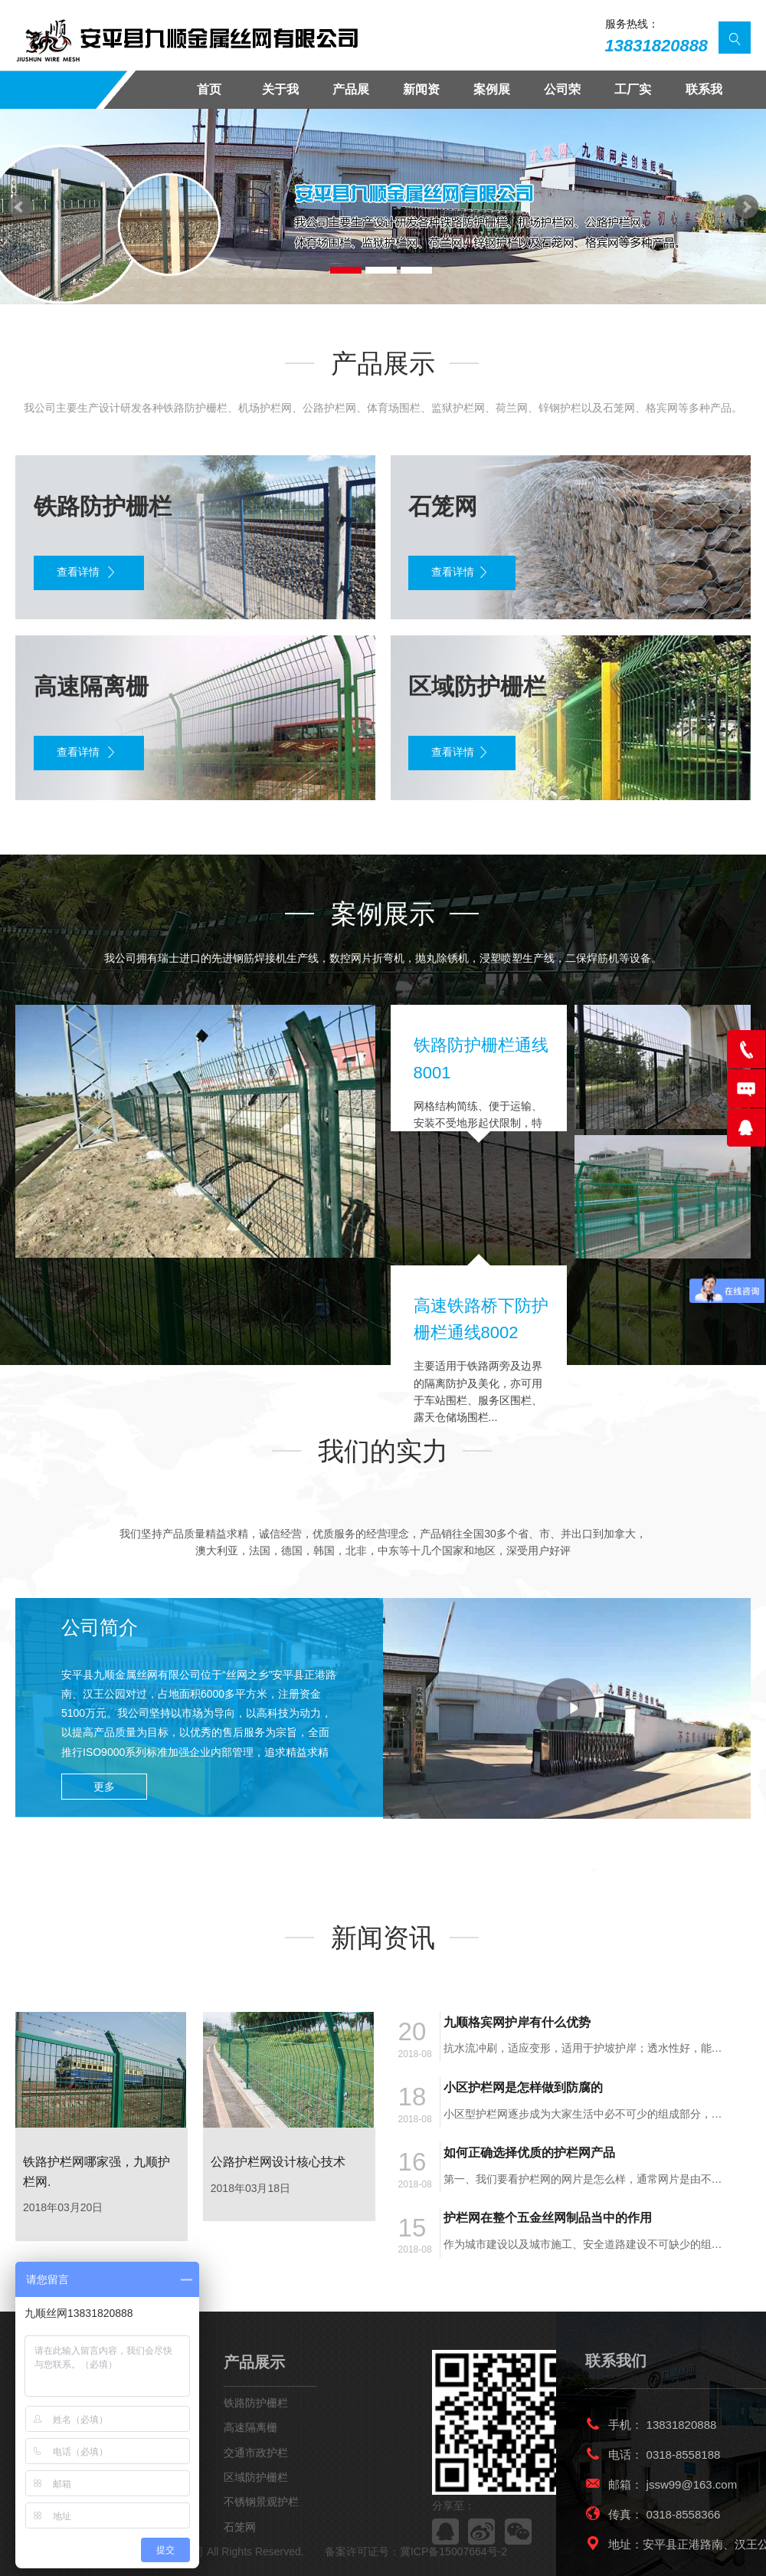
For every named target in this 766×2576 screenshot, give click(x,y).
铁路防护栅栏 (256, 2403)
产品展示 (350, 96)
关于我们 (280, 96)
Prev (20, 207)
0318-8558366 (684, 2514)
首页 (209, 89)
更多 (104, 1786)
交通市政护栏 (256, 2452)
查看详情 (87, 572)
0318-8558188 (684, 2454)
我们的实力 (383, 1450)
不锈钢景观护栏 (261, 2502)
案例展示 (491, 96)
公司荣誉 (562, 96)
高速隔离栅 (250, 2427)
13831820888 (657, 45)
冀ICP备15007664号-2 (453, 2551)
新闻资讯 (421, 96)
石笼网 (240, 2527)
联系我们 (704, 96)
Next (746, 207)
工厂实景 (632, 96)
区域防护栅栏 (256, 2477)
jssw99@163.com (692, 2484)
